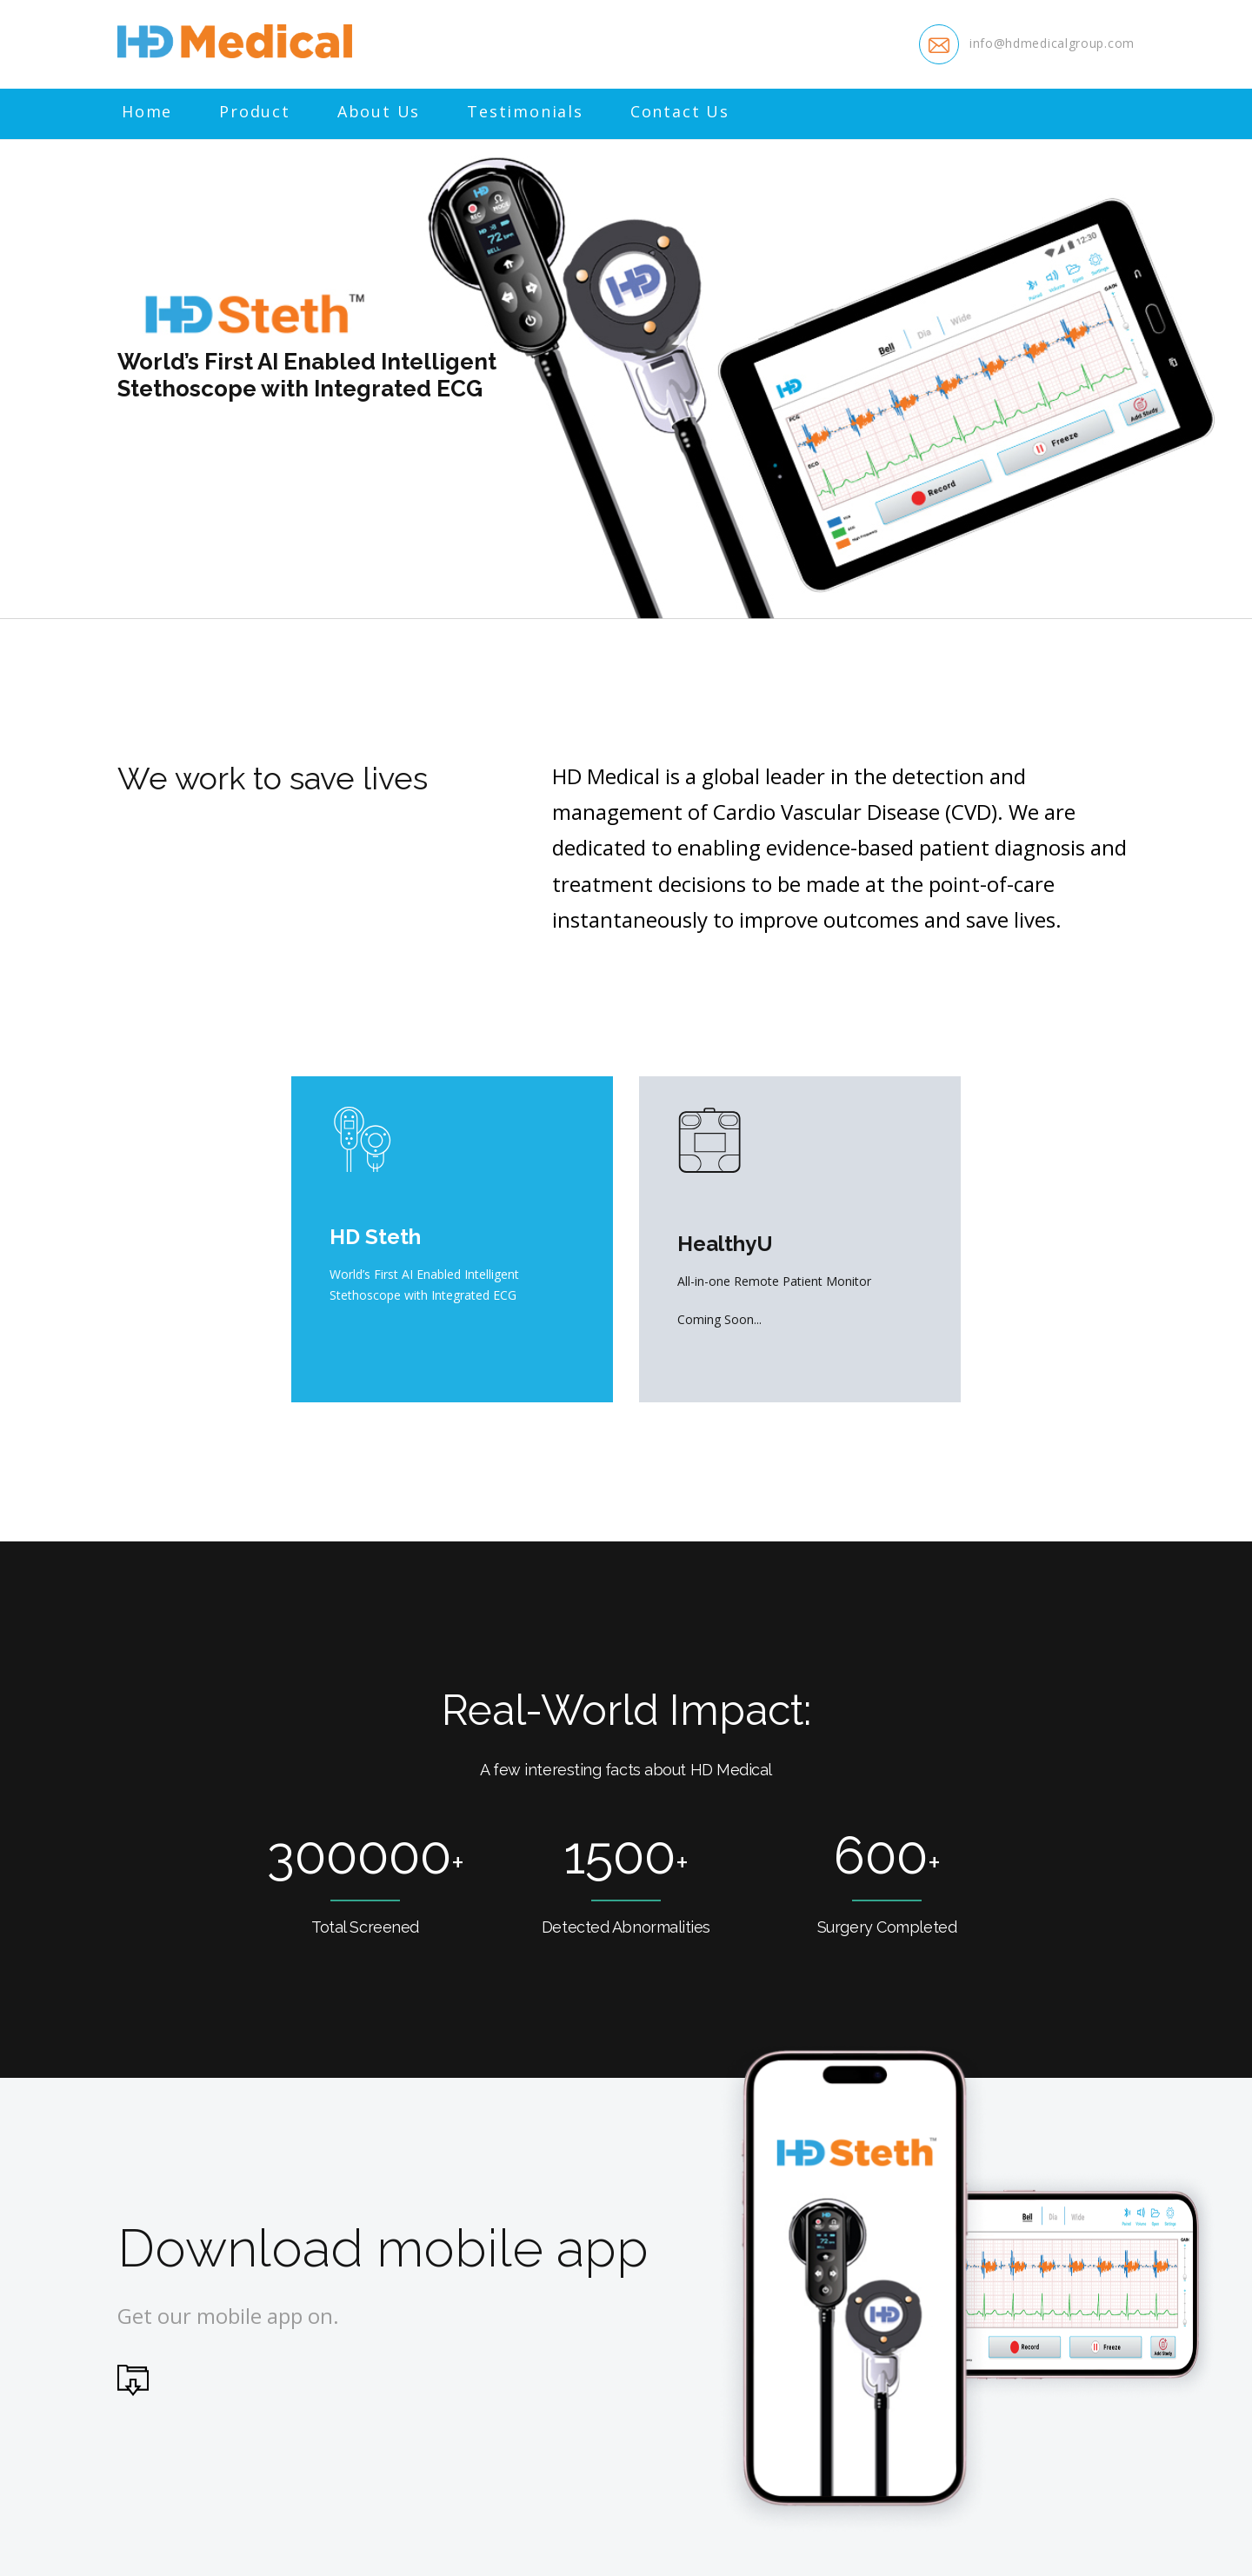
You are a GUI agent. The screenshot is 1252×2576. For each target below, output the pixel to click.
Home (147, 112)
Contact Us (679, 112)
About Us (378, 112)
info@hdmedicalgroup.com (1052, 43)
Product (254, 112)
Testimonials (525, 112)
